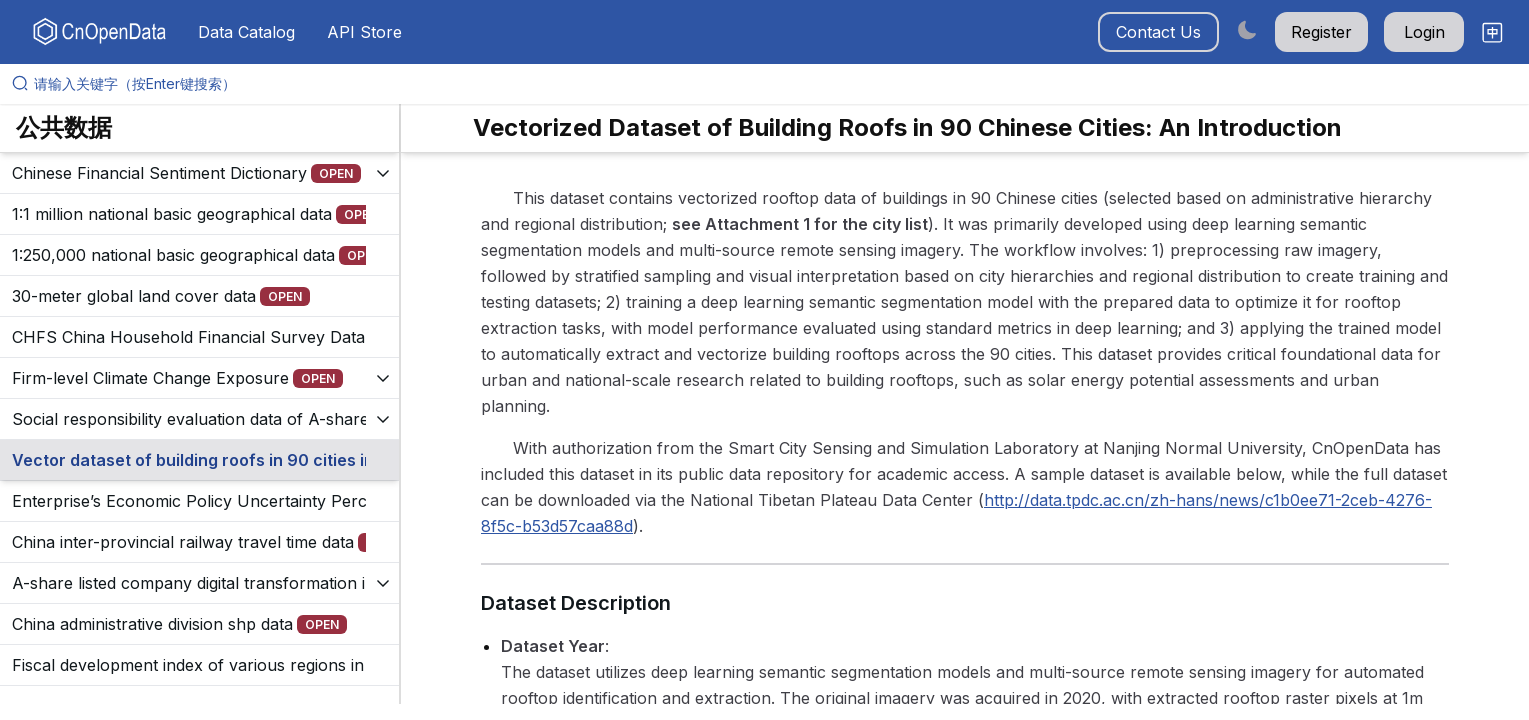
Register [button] (1321, 32)
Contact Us (1158, 32)
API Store (364, 32)
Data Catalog (246, 32)
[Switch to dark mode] (1247, 29)
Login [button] (1424, 32)
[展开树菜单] (199, 173)
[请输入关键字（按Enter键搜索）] (772, 84)
